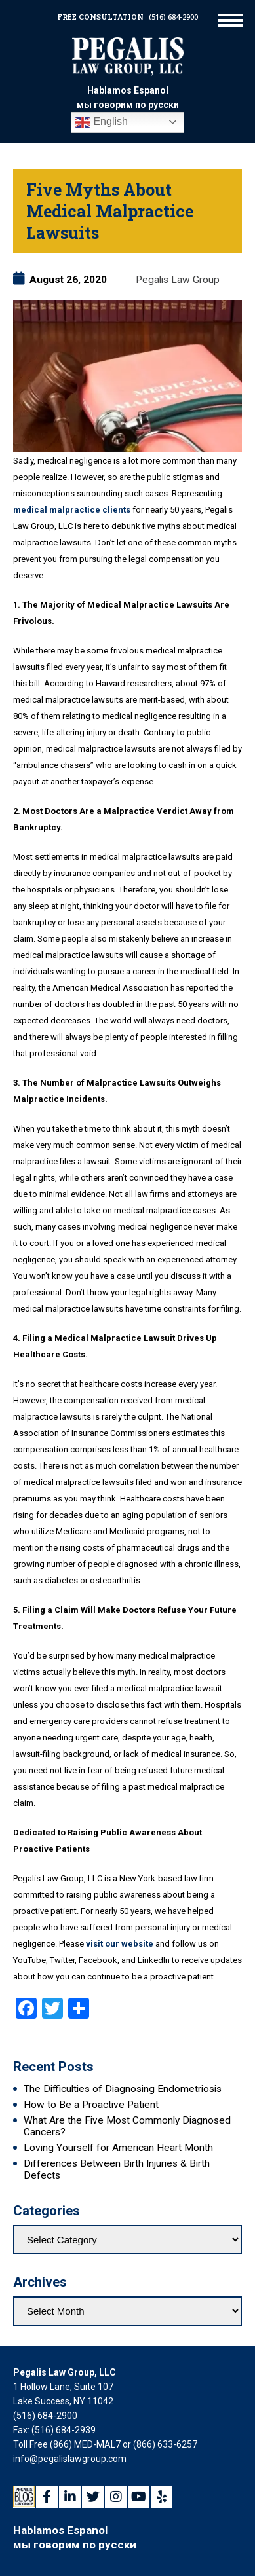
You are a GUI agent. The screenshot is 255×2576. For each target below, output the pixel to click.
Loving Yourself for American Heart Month (118, 2148)
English (101, 122)
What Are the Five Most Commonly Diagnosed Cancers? (127, 2126)
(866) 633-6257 (165, 2444)
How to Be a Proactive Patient (91, 2104)
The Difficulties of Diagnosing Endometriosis (123, 2089)
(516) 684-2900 (173, 17)
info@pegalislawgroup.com (70, 2459)
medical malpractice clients (71, 510)
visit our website (119, 1944)
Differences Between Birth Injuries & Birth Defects (117, 2169)
